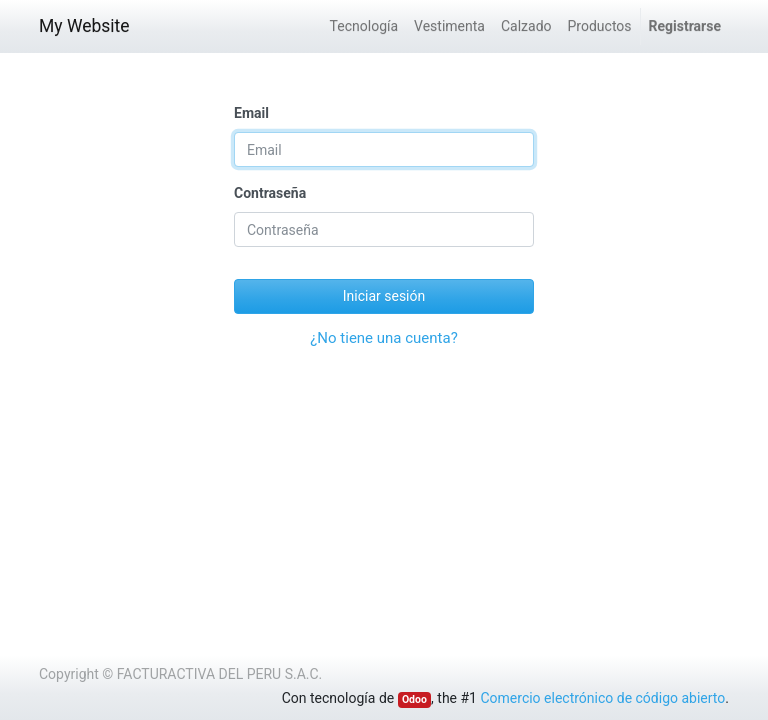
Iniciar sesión (384, 296)
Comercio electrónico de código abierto (602, 698)
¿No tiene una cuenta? (384, 338)
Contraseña (270, 193)
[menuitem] (364, 26)
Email (251, 113)
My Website (84, 26)
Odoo (414, 699)
